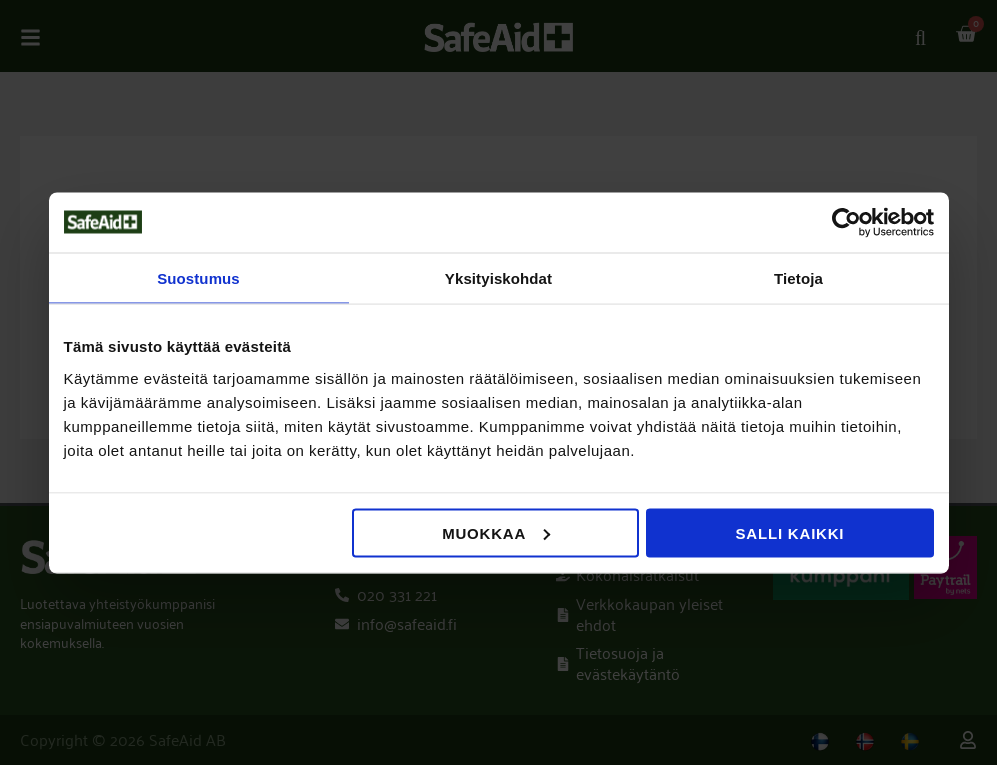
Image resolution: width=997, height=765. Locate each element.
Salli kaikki (790, 532)
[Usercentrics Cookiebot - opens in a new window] (846, 222)
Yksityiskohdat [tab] (498, 277)
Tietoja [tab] (798, 277)
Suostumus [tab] (198, 277)
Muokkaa (496, 532)
